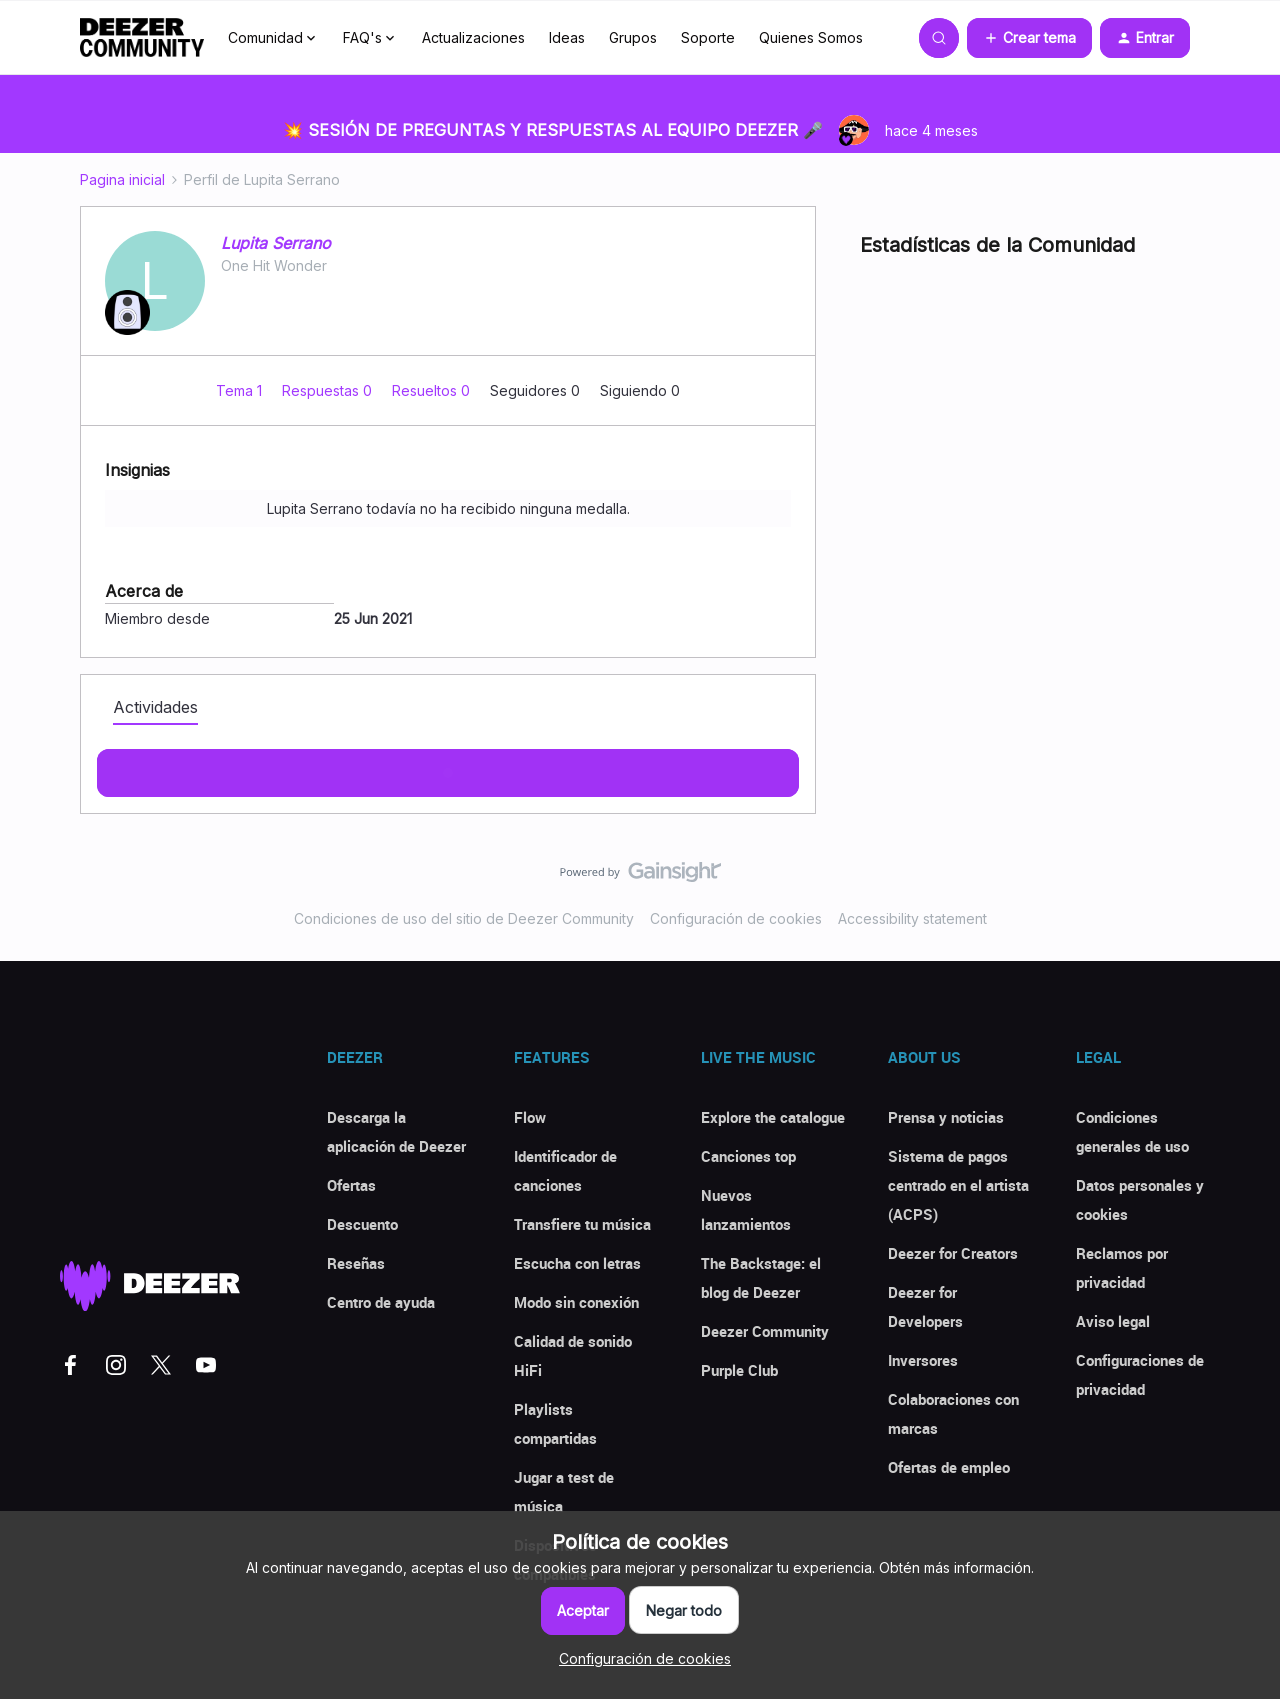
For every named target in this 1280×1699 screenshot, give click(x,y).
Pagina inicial (122, 179)
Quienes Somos (811, 37)
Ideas (567, 37)
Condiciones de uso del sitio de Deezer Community (464, 918)
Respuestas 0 (329, 390)
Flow (530, 1117)
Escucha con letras (577, 1263)
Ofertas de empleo (949, 1467)
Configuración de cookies (736, 918)
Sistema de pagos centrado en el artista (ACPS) (958, 1185)
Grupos (633, 37)
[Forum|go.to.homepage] (142, 38)
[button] (1029, 38)
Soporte (708, 37)
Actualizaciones (473, 37)
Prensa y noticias (946, 1117)
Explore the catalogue (773, 1117)
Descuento (362, 1224)
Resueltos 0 (433, 390)
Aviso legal (1113, 1321)
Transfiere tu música (582, 1224)
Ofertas (351, 1185)
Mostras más (448, 767)
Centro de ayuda (381, 1302)
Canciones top (748, 1156)
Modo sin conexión (576, 1302)
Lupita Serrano (276, 243)
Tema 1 (241, 390)
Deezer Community (765, 1331)
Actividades (155, 707)
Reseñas (356, 1263)
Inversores (923, 1360)
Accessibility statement (912, 918)
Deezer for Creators (953, 1253)
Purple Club (739, 1370)
